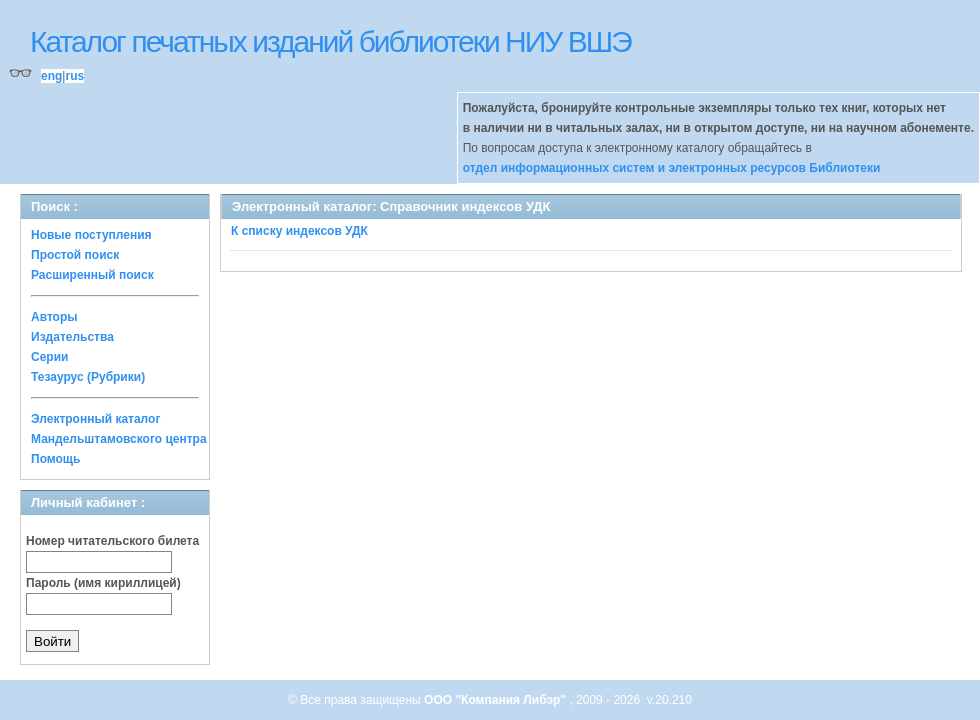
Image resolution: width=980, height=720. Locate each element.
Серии (49, 357)
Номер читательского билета (112, 541)
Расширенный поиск (92, 275)
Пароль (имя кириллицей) (103, 583)
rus (74, 76)
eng (51, 76)
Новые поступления (91, 235)
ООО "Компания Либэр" (496, 700)
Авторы (54, 317)
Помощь (55, 459)
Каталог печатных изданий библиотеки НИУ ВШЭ (330, 41)
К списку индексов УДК (299, 231)
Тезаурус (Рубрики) (88, 377)
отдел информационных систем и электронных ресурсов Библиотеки (672, 168)
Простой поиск (75, 255)
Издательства (72, 337)
